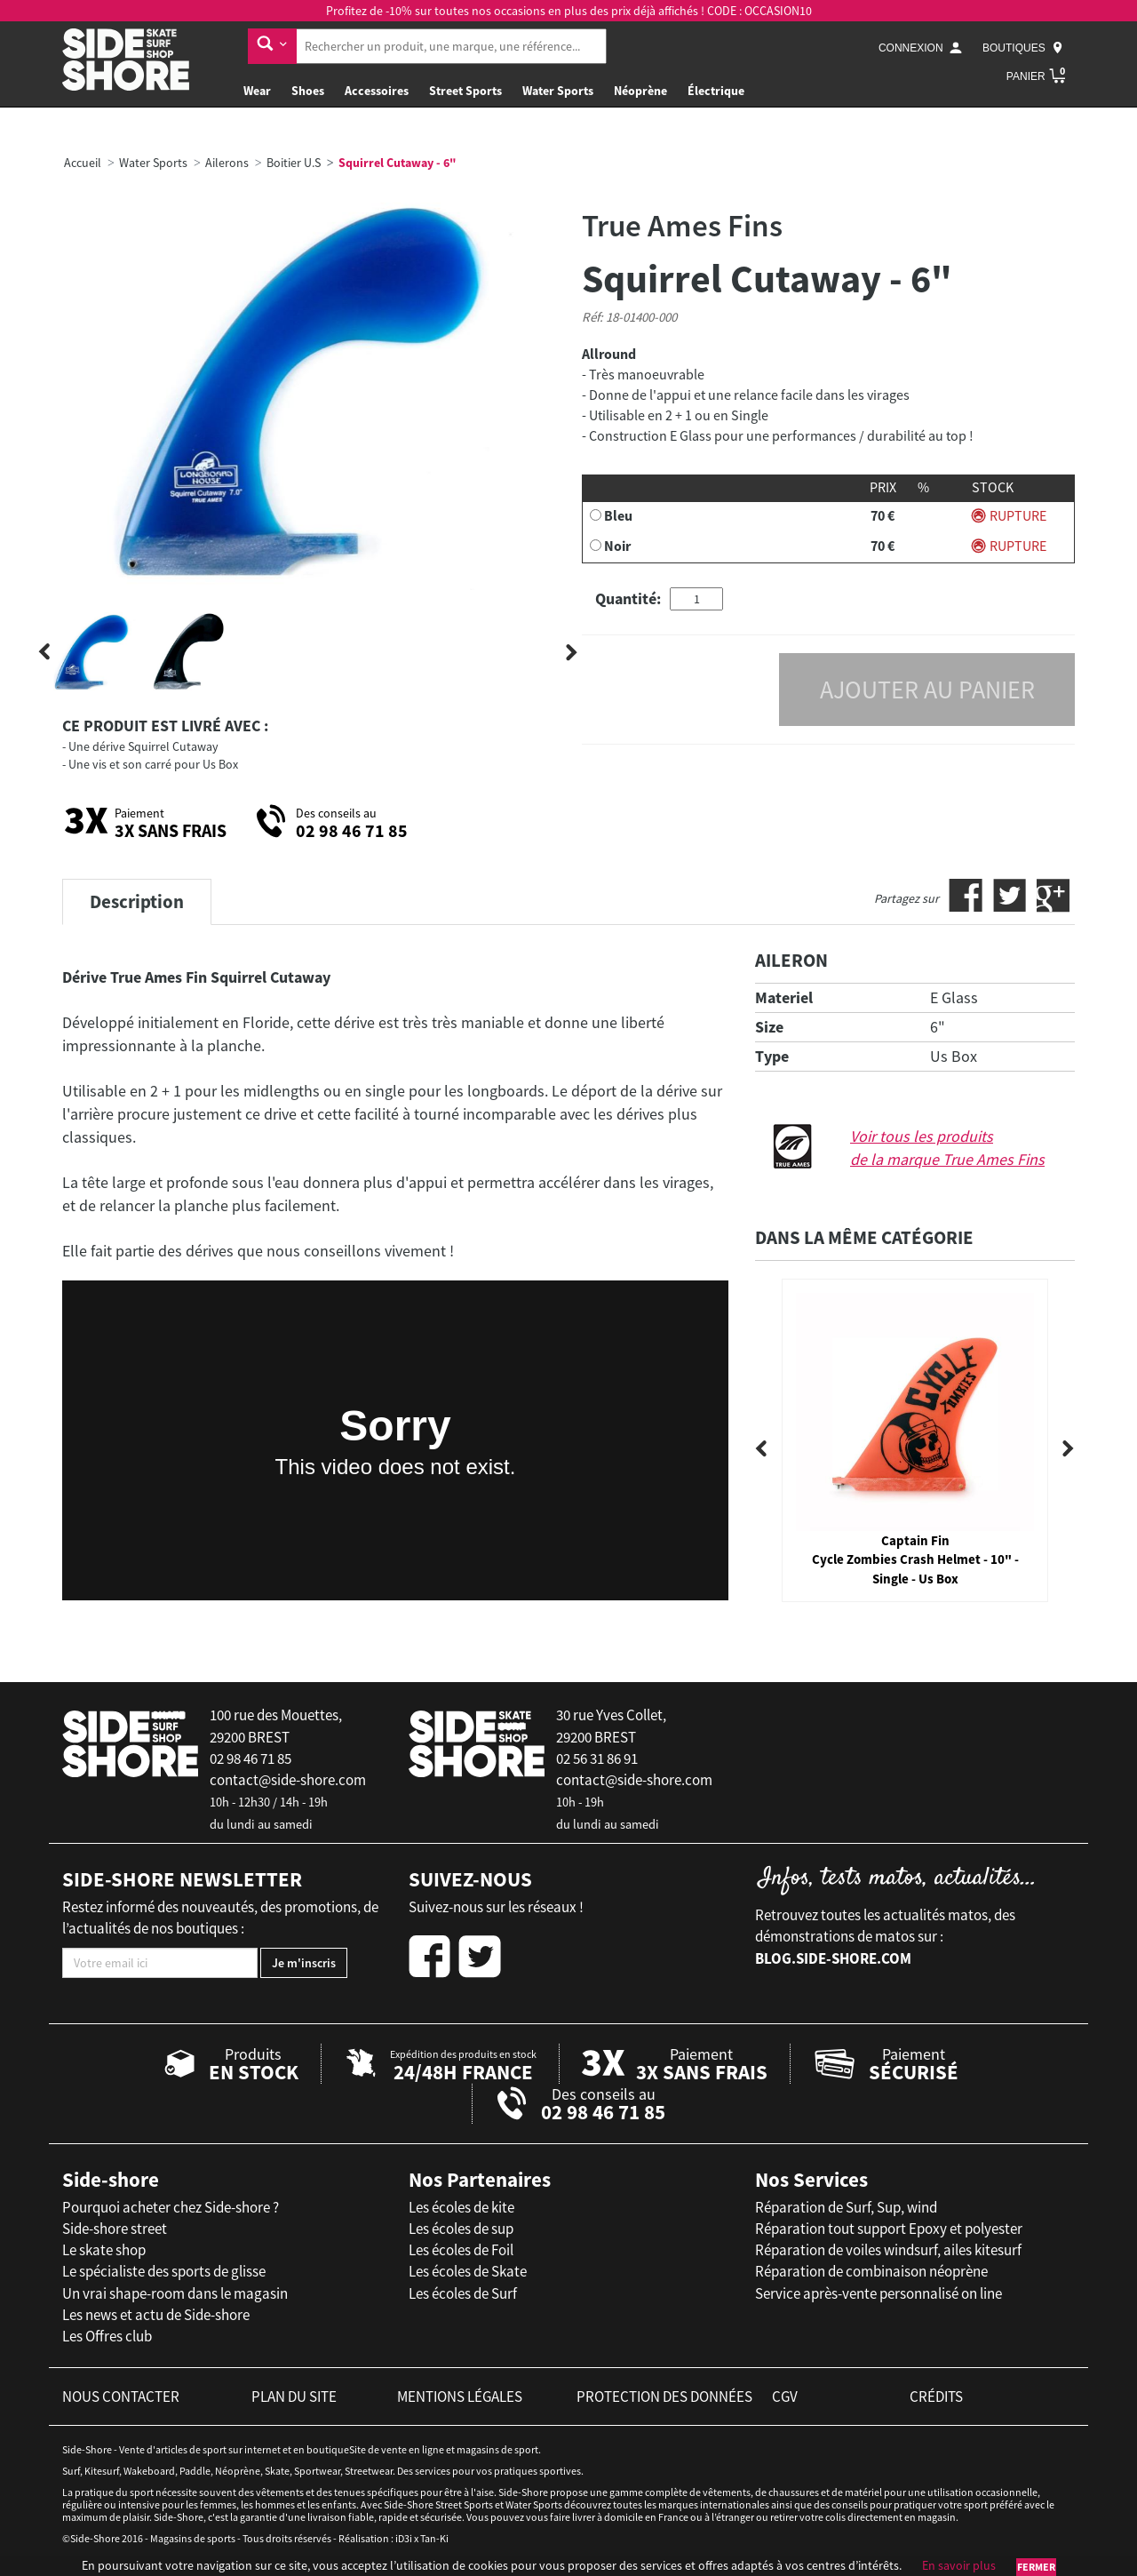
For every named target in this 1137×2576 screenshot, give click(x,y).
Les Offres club (107, 2336)
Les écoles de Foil (461, 2250)
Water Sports (557, 91)
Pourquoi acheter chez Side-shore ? (170, 2207)
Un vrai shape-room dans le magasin (175, 2293)
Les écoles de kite (461, 2207)
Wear (257, 91)
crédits (936, 2396)
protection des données (664, 2396)
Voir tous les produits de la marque (947, 1147)
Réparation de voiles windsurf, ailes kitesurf (888, 2250)
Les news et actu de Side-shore (156, 2315)
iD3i (403, 2538)
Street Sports (465, 91)
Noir (617, 545)
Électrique (716, 91)
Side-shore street (114, 2228)
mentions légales (459, 2396)
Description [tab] (137, 901)
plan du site (294, 2396)
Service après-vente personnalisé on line (878, 2293)
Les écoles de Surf (463, 2293)
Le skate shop (104, 2250)
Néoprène (640, 91)
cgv (785, 2396)
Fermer (1036, 2566)
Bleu (618, 515)
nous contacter (120, 2396)
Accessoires (377, 91)
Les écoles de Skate (468, 2271)
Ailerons (227, 163)
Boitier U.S (293, 163)
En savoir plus (959, 2565)
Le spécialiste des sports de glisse (164, 2271)
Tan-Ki (434, 2538)
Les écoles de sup (461, 2228)
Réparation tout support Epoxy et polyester (888, 2228)
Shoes (307, 91)
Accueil (82, 163)
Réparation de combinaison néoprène (871, 2271)
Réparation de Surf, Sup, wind (846, 2207)
